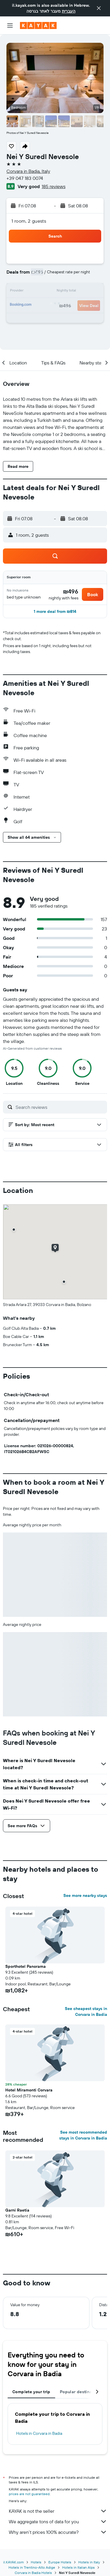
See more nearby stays (85, 1895)
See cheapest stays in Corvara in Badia (86, 2011)
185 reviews (53, 186)
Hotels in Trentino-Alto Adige (32, 2567)
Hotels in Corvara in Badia (39, 2433)
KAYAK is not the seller (58, 2510)
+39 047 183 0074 (24, 178)
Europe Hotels (59, 2562)
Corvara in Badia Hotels (33, 2572)
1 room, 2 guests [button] (28, 221)
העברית (68, 11)
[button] (99, 8)
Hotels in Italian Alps (78, 2567)
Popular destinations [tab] (81, 2391)
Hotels (36, 2562)
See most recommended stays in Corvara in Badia (83, 2135)
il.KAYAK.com (13, 2562)
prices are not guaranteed (29, 2494)
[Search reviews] (60, 1107)
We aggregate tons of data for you (58, 2521)
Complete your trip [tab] (31, 2391)
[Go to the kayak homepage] (38, 25)
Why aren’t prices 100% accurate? (58, 2532)
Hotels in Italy (89, 2562)
